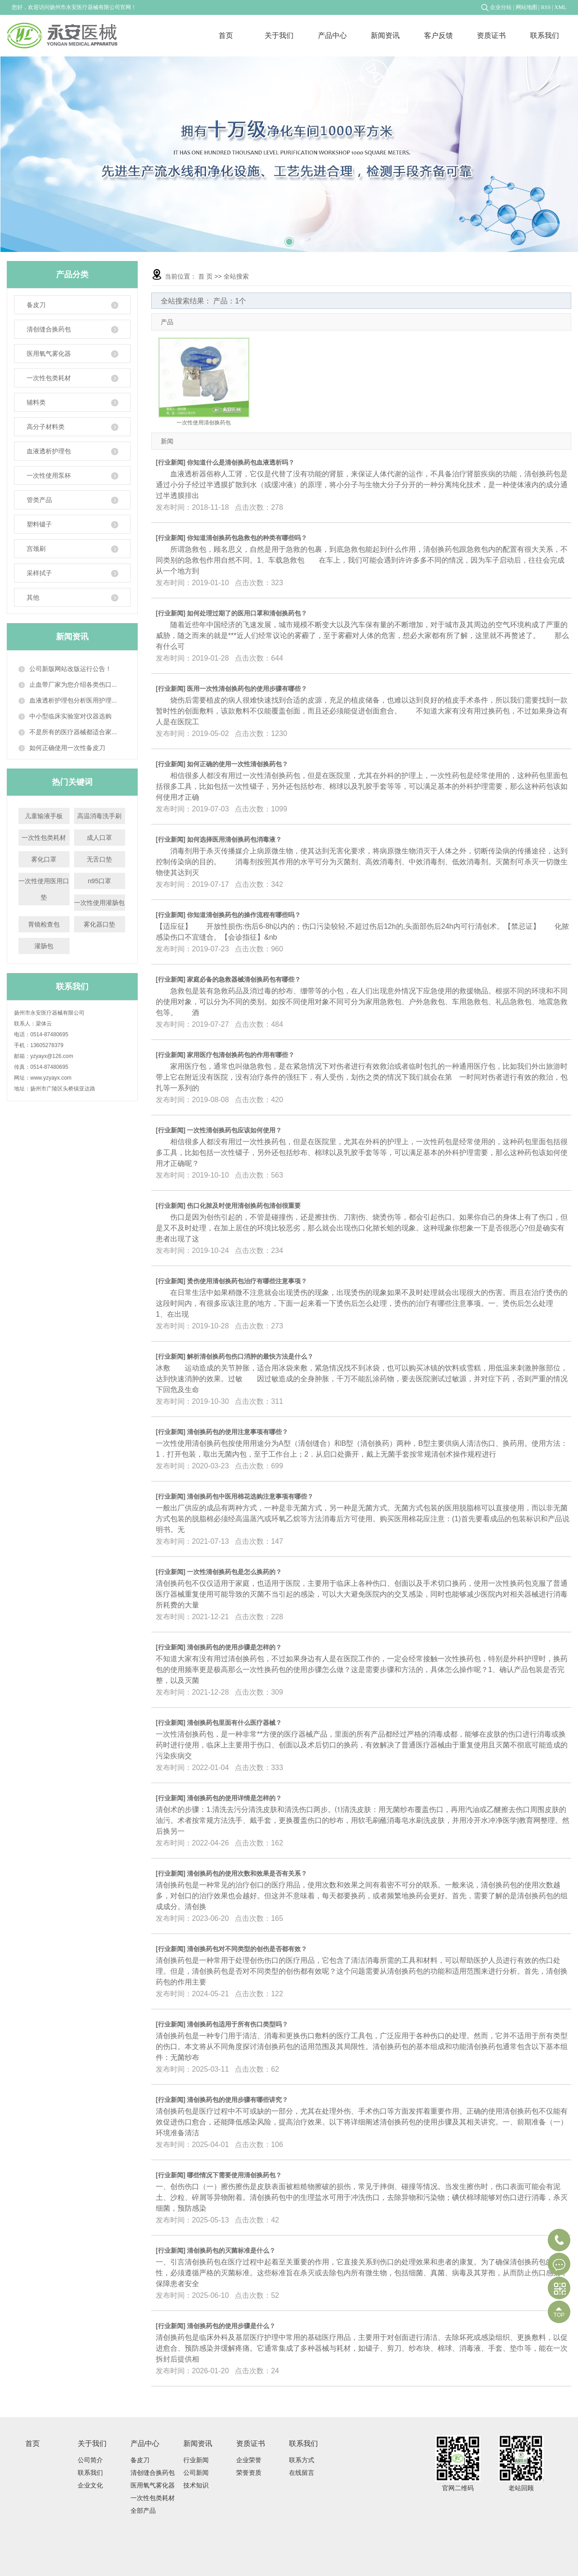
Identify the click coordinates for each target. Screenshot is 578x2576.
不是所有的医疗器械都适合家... (73, 732)
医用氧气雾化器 (72, 354)
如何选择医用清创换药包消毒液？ (234, 839)
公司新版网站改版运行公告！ (70, 668)
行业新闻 (170, 462)
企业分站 (501, 7)
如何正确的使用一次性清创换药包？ (237, 764)
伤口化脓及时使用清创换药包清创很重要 (244, 1205)
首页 (226, 35)
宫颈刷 (72, 549)
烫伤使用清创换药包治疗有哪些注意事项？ (247, 1281)
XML (561, 7)
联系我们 (544, 35)
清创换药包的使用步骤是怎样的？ (234, 1647)
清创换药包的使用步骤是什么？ (231, 2325)
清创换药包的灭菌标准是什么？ (231, 2250)
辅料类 (72, 402)
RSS (545, 7)
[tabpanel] (289, 154)
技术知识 (196, 2485)
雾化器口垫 (99, 924)
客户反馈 (438, 35)
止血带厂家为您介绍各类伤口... (73, 684)
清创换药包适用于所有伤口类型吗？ (237, 2024)
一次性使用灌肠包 (99, 902)
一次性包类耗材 (72, 378)
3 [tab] (302, 238)
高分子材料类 (72, 427)
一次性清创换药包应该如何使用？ (234, 1130)
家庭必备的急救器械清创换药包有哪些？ (244, 979)
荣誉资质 (248, 2472)
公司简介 (90, 2460)
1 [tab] (276, 238)
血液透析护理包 (72, 451)
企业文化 (90, 2485)
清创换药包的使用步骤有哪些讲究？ (237, 2099)
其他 (72, 597)
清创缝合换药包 (72, 329)
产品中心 (332, 35)
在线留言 (301, 2472)
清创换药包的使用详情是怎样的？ (234, 1798)
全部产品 (143, 2510)
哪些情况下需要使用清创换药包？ (234, 2175)
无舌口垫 (99, 859)
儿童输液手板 (44, 816)
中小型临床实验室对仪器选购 (70, 716)
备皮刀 (72, 305)
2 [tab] (289, 237)
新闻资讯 (385, 35)
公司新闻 (196, 2472)
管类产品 (72, 500)
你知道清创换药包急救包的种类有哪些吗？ (247, 537)
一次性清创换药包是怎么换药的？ (234, 1571)
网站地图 (526, 7)
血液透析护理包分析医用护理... (73, 700)
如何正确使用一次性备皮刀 (67, 747)
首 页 (205, 276)
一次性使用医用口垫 (44, 889)
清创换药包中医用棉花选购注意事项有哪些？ (250, 1496)
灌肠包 (43, 946)
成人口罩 (99, 837)
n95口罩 (99, 881)
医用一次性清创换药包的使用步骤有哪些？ (247, 688)
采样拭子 (72, 573)
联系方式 (301, 2460)
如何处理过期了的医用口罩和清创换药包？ (247, 613)
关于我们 (279, 35)
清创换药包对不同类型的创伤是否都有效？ (247, 1948)
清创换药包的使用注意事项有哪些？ (237, 1431)
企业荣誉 (248, 2460)
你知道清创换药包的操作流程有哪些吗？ (244, 914)
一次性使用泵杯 (72, 476)
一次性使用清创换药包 (204, 422)
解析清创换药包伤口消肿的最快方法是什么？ (250, 1356)
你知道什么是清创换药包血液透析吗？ (240, 462)
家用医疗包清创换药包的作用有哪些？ (240, 1054)
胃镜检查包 (44, 924)
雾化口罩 (43, 859)
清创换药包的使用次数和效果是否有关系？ (247, 1873)
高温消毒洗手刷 (99, 816)
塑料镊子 (72, 524)
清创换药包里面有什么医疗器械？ (234, 1722)
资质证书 (491, 35)
